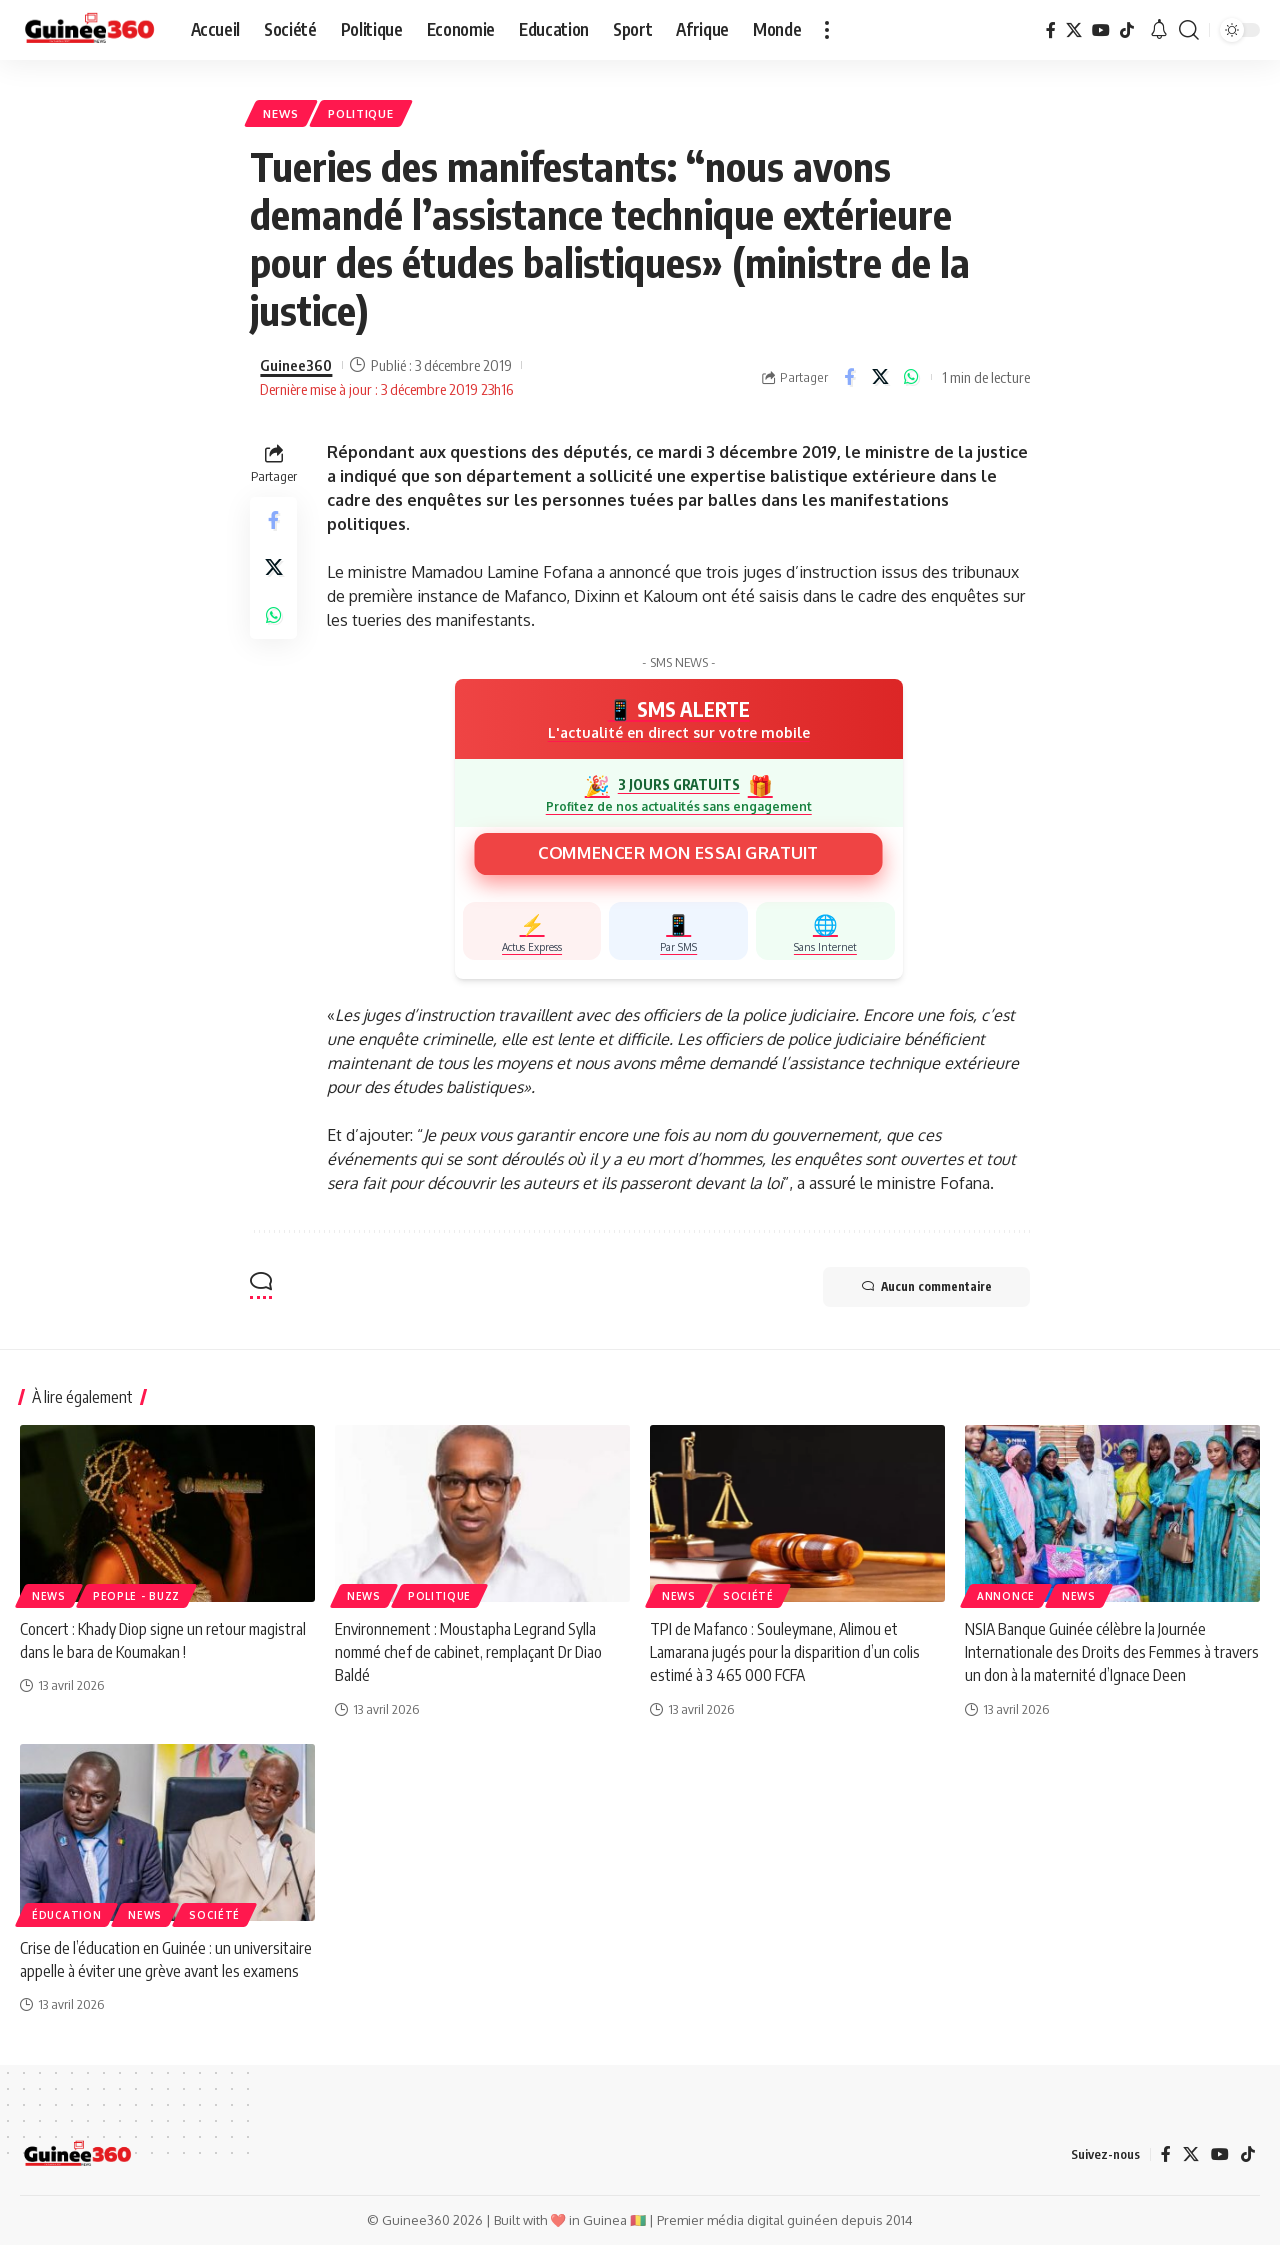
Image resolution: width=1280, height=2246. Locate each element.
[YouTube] (1101, 30)
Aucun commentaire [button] (924, 1288)
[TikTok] (1127, 30)
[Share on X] (880, 378)
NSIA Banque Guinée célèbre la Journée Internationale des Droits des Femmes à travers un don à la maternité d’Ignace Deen (1112, 1653)
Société (748, 1597)
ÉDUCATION (66, 1916)
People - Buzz (136, 1597)
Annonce (1006, 1597)
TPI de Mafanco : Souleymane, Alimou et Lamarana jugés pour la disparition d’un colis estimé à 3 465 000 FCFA (785, 1653)
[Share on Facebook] (849, 378)
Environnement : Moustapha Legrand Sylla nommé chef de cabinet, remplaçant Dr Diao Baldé (469, 1653)
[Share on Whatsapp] (911, 378)
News (282, 113)
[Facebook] (1051, 30)
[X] (1074, 30)
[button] (827, 30)
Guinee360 (296, 366)
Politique (363, 113)
